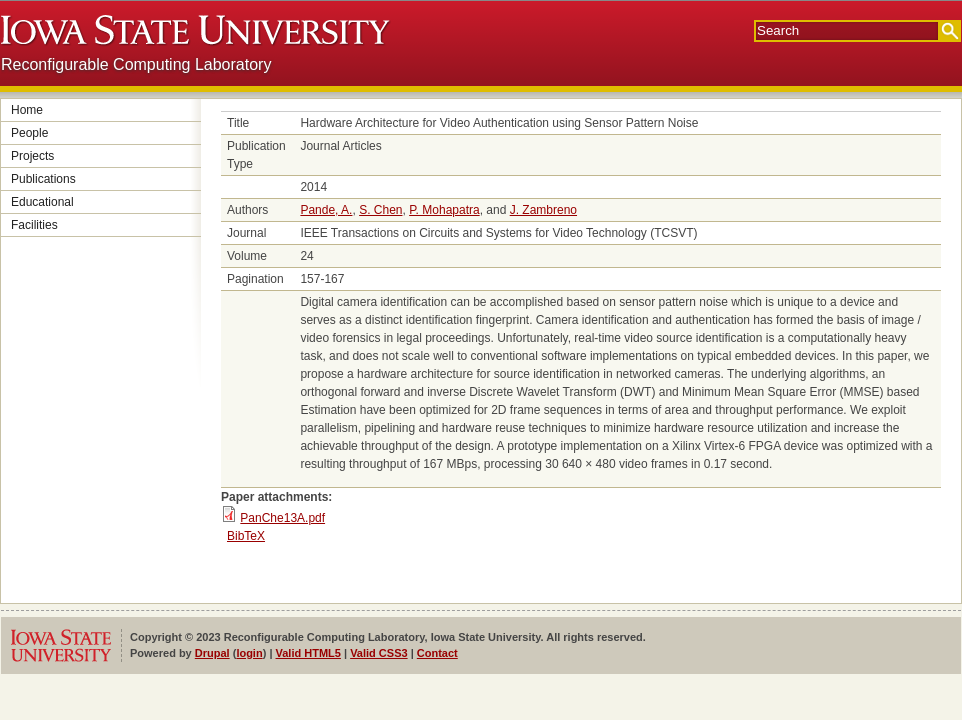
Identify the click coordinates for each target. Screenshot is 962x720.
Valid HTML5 (308, 653)
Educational (42, 202)
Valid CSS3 (378, 653)
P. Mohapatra (444, 210)
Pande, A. (326, 210)
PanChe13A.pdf (282, 518)
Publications (43, 179)
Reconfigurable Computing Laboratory (136, 64)
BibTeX (246, 536)
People (29, 133)
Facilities (34, 225)
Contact (437, 653)
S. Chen (380, 210)
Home (27, 110)
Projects (32, 156)
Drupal (212, 653)
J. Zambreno (543, 210)
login (249, 653)
